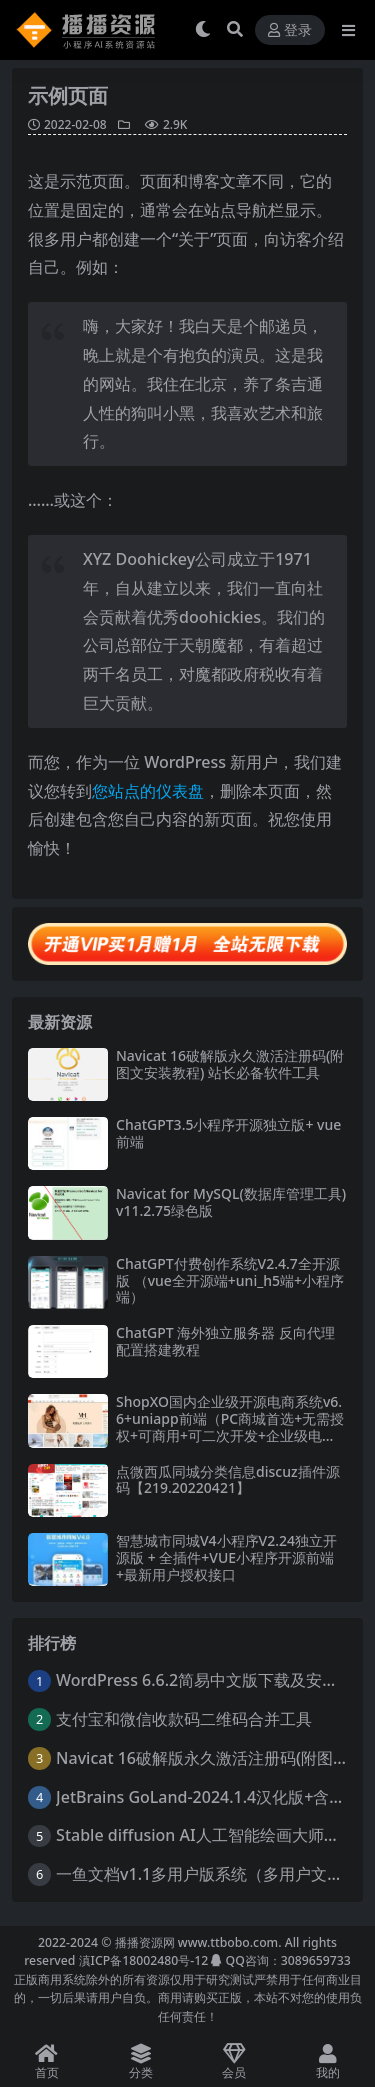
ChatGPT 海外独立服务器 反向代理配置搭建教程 (225, 1341)
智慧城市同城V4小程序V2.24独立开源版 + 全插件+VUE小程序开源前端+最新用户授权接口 (226, 1557)
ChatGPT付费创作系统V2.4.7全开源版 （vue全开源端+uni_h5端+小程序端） (230, 1280)
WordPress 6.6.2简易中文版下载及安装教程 (213, 1680)
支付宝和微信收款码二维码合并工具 (184, 1719)
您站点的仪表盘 (148, 791)
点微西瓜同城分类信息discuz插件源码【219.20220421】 (228, 1480)
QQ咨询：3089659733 (280, 1960)
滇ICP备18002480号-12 (144, 1960)
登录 (290, 30)
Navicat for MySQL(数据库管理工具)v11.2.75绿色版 (231, 1202)
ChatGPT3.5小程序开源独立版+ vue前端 (228, 1133)
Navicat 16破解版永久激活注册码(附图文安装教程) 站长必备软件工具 (230, 1064)
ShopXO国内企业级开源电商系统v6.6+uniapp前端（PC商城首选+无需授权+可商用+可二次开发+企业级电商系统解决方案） (230, 1426)
